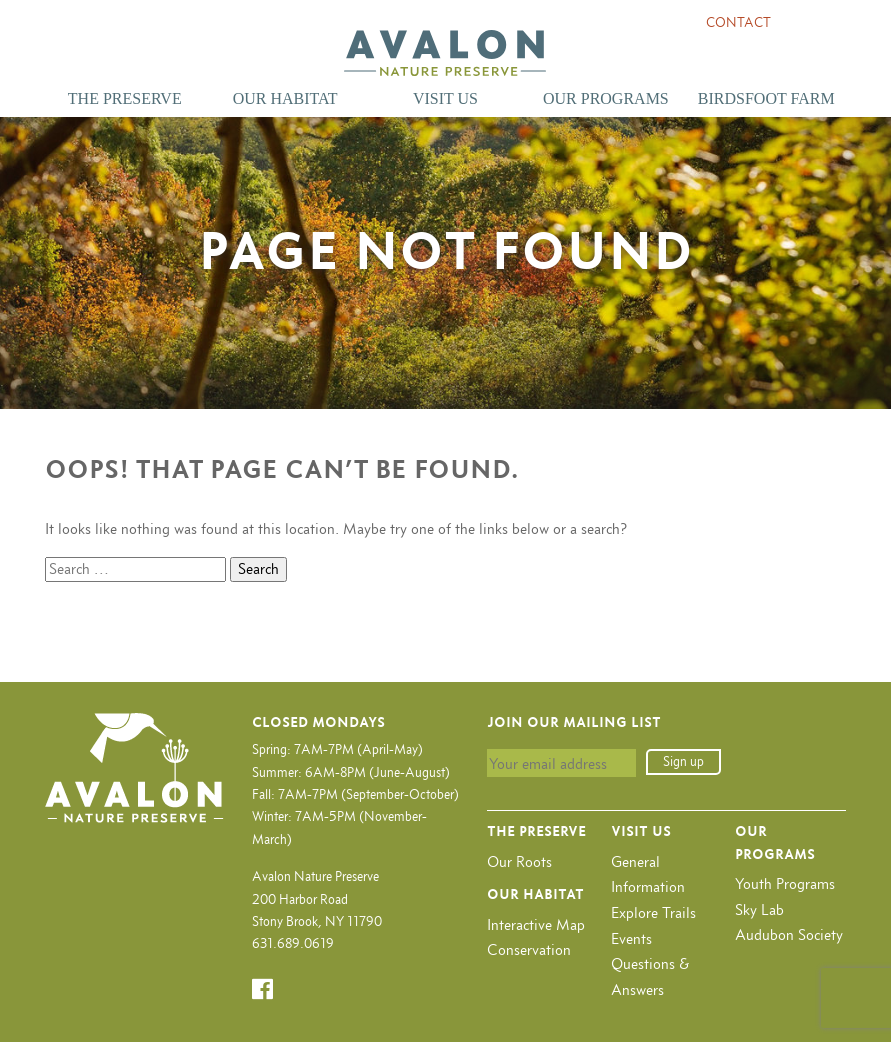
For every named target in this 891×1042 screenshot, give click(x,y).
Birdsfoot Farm (766, 98)
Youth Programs (785, 883)
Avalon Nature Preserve (445, 53)
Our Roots (519, 861)
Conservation (529, 949)
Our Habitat (285, 98)
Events (631, 938)
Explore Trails (653, 912)
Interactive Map (536, 924)
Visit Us (445, 98)
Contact (738, 22)
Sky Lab (759, 909)
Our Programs (606, 98)
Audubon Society (789, 934)
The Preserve (125, 98)
